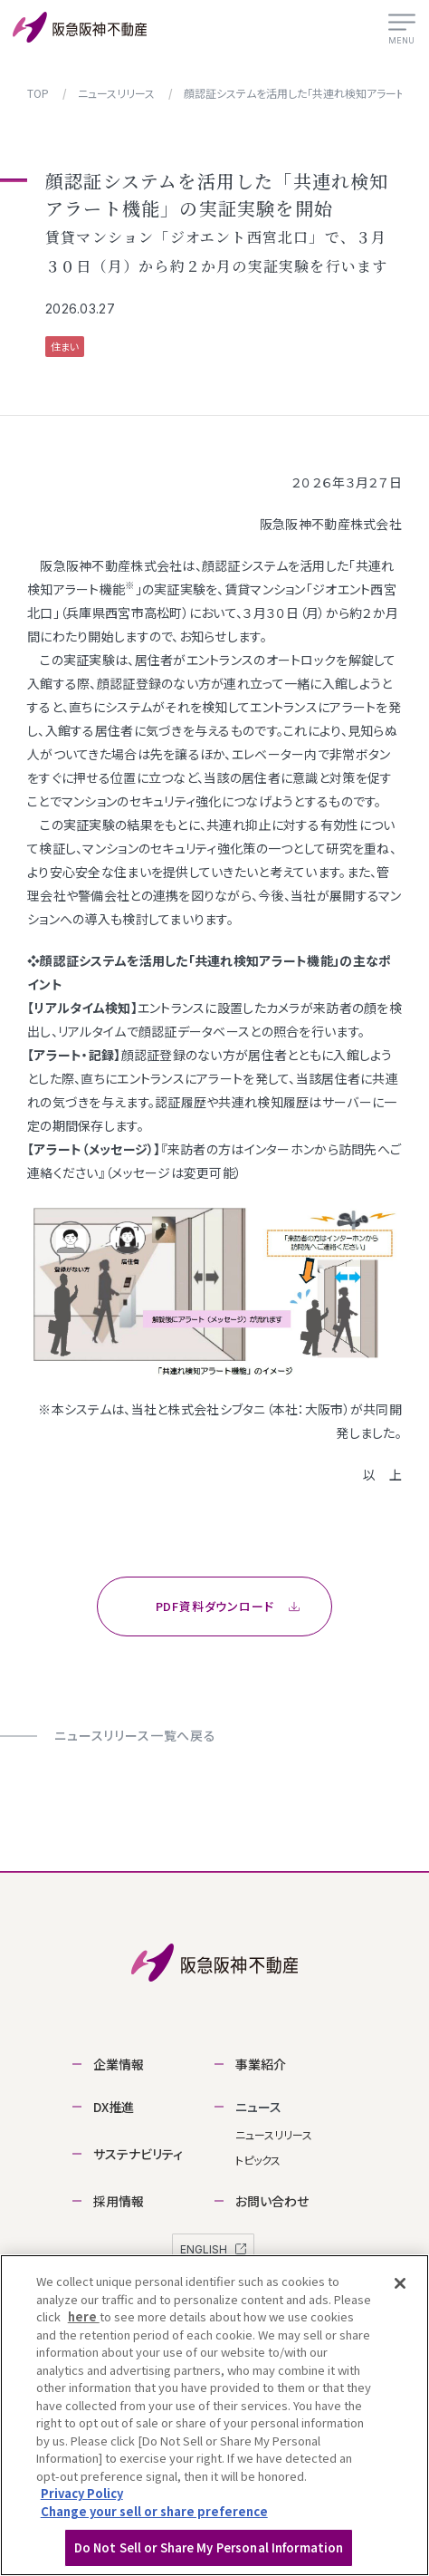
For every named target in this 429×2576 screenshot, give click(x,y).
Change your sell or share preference (154, 2511)
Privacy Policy (82, 2493)
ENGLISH (213, 2249)
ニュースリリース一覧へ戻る (135, 1735)
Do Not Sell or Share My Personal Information (209, 2547)
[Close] (400, 2283)
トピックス (258, 2159)
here (84, 2316)
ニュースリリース (273, 2134)
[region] (214, 2415)
